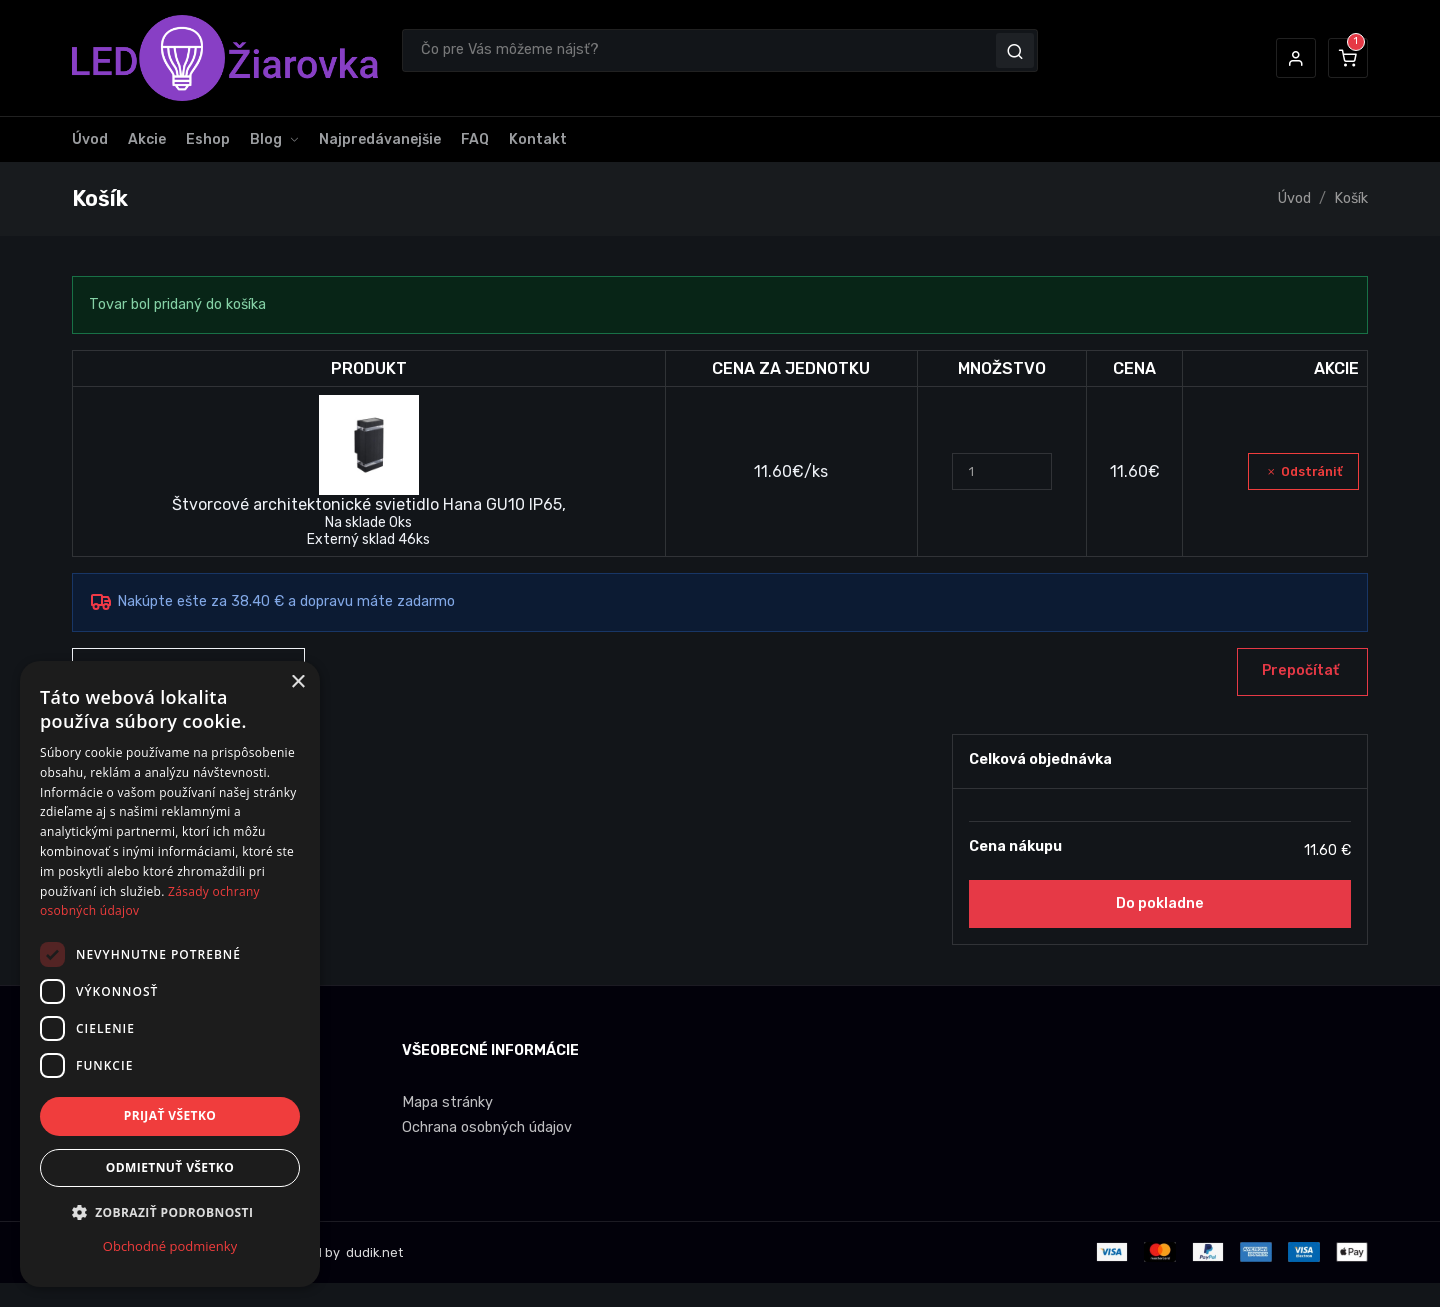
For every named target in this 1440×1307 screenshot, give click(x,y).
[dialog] (170, 974)
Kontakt (538, 139)
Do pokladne (1160, 903)
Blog (266, 139)
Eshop (208, 139)
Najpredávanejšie (380, 139)
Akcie (147, 139)
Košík (1351, 198)
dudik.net (373, 1252)
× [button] (297, 682)
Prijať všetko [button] (170, 1115)
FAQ (475, 139)
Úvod (90, 139)
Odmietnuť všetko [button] (170, 1167)
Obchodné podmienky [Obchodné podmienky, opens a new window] (170, 1246)
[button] (1296, 58)
